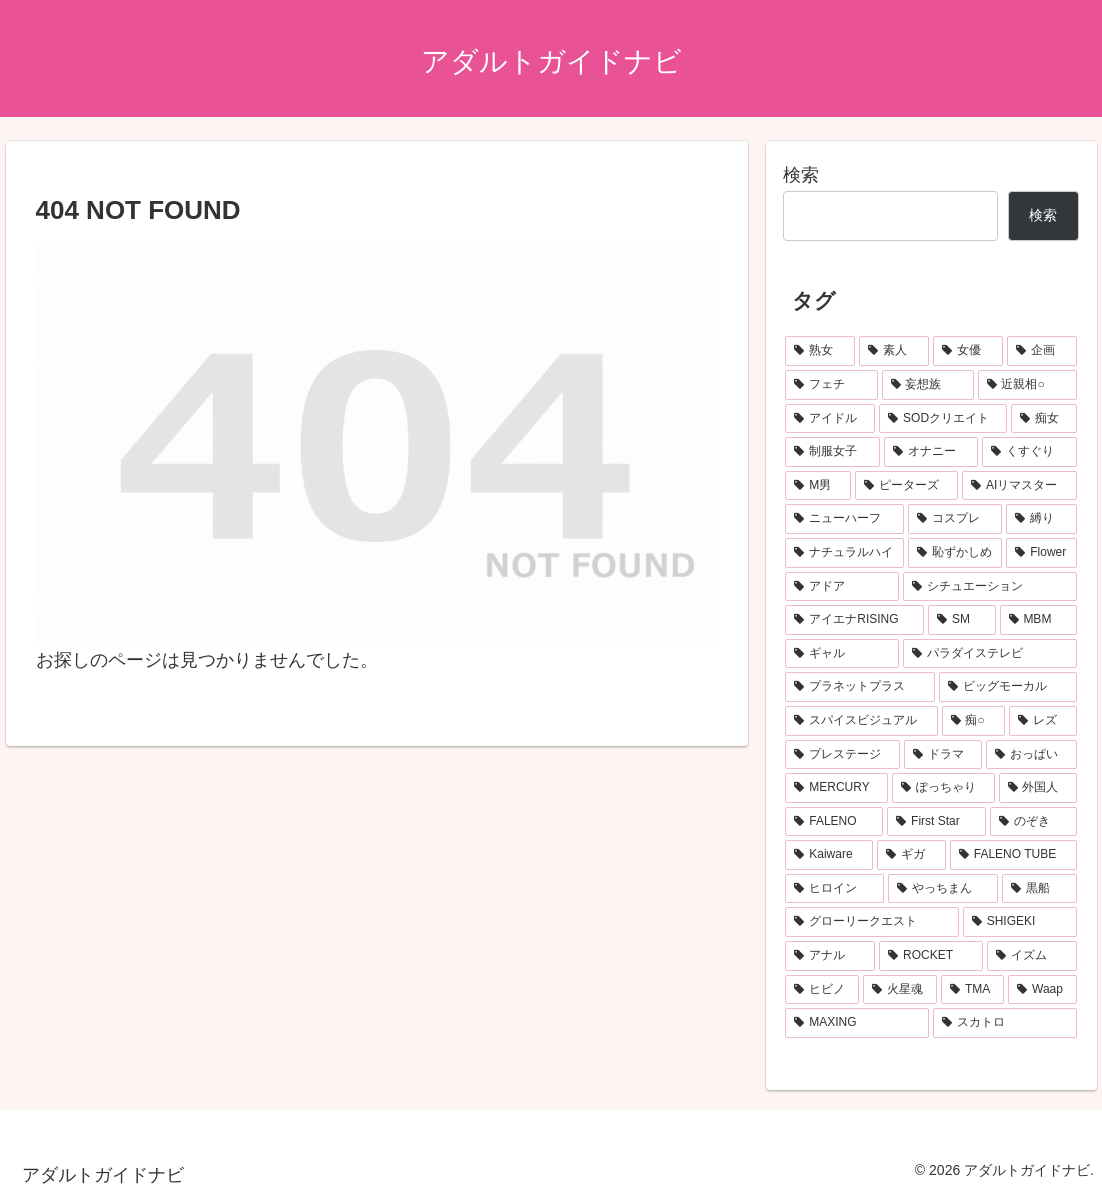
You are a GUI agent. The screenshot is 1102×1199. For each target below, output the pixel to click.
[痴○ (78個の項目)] (973, 721)
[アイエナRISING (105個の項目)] (854, 620)
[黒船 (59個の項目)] (1039, 889)
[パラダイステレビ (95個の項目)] (990, 654)
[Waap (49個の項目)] (1042, 990)
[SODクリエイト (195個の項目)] (943, 419)
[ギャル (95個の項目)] (842, 654)
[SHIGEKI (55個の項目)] (1020, 922)
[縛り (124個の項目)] (1041, 519)
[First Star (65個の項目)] (936, 822)
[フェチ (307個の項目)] (831, 385)
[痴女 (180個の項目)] (1044, 419)
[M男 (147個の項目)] (817, 486)
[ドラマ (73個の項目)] (943, 755)
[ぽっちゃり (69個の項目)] (943, 788)
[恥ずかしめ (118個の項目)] (955, 553)
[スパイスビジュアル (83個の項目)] (861, 721)
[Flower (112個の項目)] (1041, 553)
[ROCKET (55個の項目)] (931, 956)
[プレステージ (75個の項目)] (842, 755)
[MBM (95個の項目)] (1038, 620)
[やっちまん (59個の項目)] (943, 889)
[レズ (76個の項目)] (1043, 721)
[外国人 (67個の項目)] (1038, 788)
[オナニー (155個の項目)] (931, 452)
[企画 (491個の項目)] (1042, 351)
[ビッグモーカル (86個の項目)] (1008, 687)
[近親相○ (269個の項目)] (1027, 385)
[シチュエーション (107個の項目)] (990, 587)
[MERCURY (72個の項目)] (836, 788)
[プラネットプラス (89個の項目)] (860, 687)
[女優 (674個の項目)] (968, 351)
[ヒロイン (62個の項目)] (834, 889)
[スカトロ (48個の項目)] (1005, 1023)
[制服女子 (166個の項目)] (832, 452)
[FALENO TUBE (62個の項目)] (1013, 855)
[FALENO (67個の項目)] (834, 822)
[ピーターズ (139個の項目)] (906, 486)
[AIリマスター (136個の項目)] (1019, 486)
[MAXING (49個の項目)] (856, 1023)
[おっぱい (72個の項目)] (1031, 755)
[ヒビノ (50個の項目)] (822, 990)
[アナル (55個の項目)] (830, 956)
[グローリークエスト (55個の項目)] (871, 922)
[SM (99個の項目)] (961, 620)
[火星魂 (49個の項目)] (900, 990)
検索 (801, 175)
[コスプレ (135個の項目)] (955, 519)
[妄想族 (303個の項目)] (928, 385)
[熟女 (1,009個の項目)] (820, 351)
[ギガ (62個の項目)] (911, 855)
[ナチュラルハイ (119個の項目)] (844, 553)
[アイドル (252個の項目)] (830, 419)
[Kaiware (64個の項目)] (829, 855)
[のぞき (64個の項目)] (1033, 822)
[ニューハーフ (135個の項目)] (844, 519)
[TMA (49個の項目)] (972, 990)
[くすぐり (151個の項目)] (1029, 452)
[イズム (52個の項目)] (1032, 956)
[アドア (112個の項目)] (842, 587)
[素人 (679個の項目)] (894, 351)
